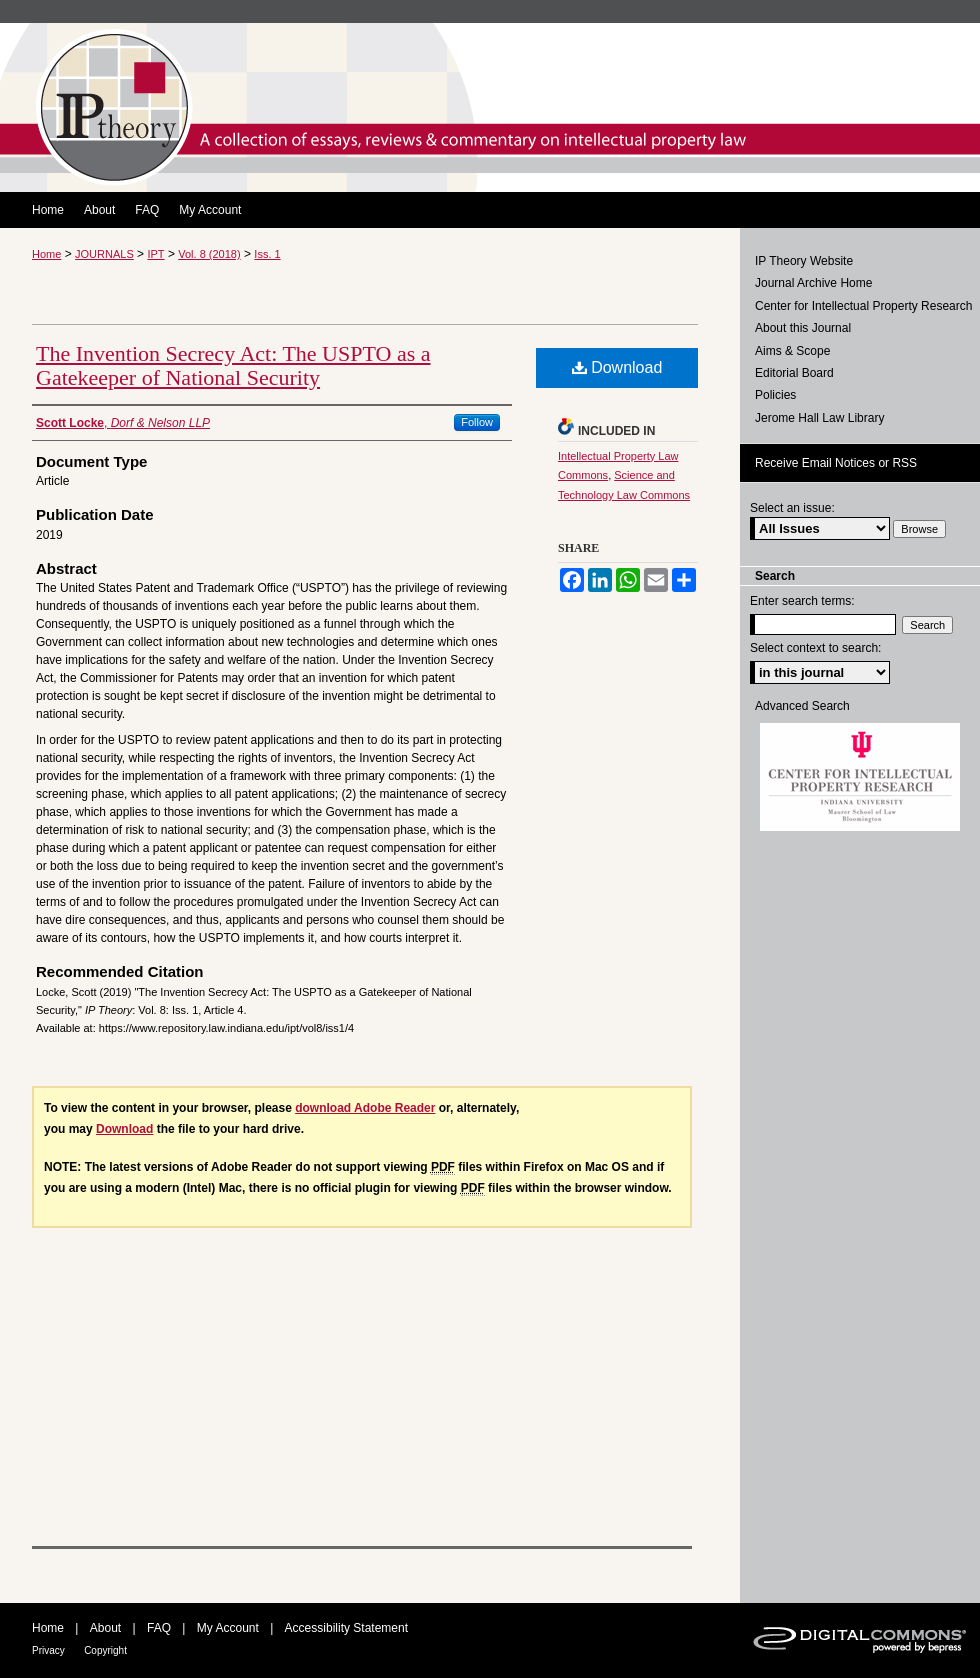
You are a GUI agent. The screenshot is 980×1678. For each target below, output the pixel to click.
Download (617, 367)
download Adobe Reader (365, 1108)
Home (46, 254)
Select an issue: (792, 508)
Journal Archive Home (813, 283)
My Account (228, 1628)
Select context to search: (815, 648)
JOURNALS (104, 254)
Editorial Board (794, 373)
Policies (775, 395)
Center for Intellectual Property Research (863, 306)
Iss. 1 (267, 254)
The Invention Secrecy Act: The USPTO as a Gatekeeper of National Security (233, 365)
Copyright (105, 1650)
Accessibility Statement (346, 1628)
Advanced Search (802, 706)
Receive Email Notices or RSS (836, 463)
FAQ (159, 1628)
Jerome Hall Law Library (819, 418)
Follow (477, 422)
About (105, 1628)
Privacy (48, 1650)
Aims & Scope (792, 351)
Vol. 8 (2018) (209, 254)
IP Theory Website (804, 261)
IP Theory (490, 107)
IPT (155, 254)
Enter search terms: (802, 601)
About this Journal (803, 328)
